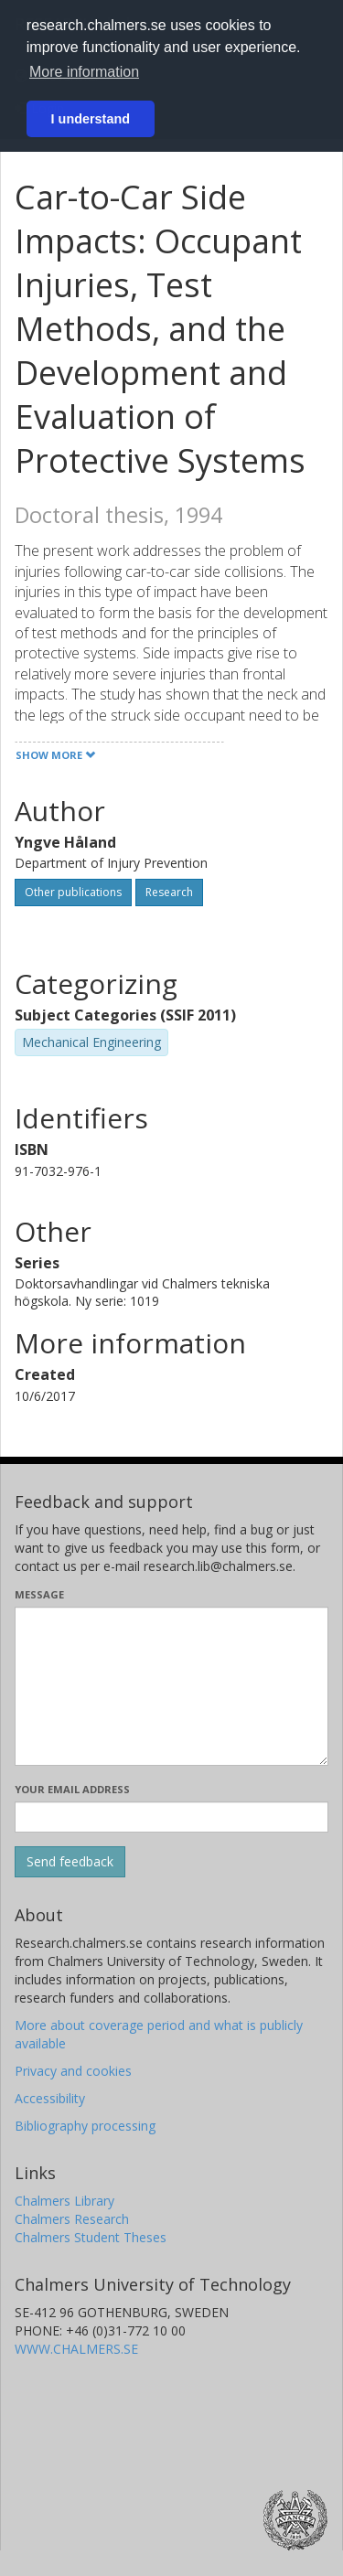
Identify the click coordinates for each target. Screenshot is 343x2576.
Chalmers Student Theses (90, 2237)
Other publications (73, 892)
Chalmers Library (64, 2200)
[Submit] (70, 1861)
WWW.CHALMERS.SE (76, 2348)
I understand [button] (90, 119)
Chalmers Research (72, 2219)
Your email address (72, 1789)
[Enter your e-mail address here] (171, 1817)
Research (169, 892)
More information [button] (84, 72)
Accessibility (50, 2098)
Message (39, 1594)
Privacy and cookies (73, 2070)
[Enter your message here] (171, 1686)
